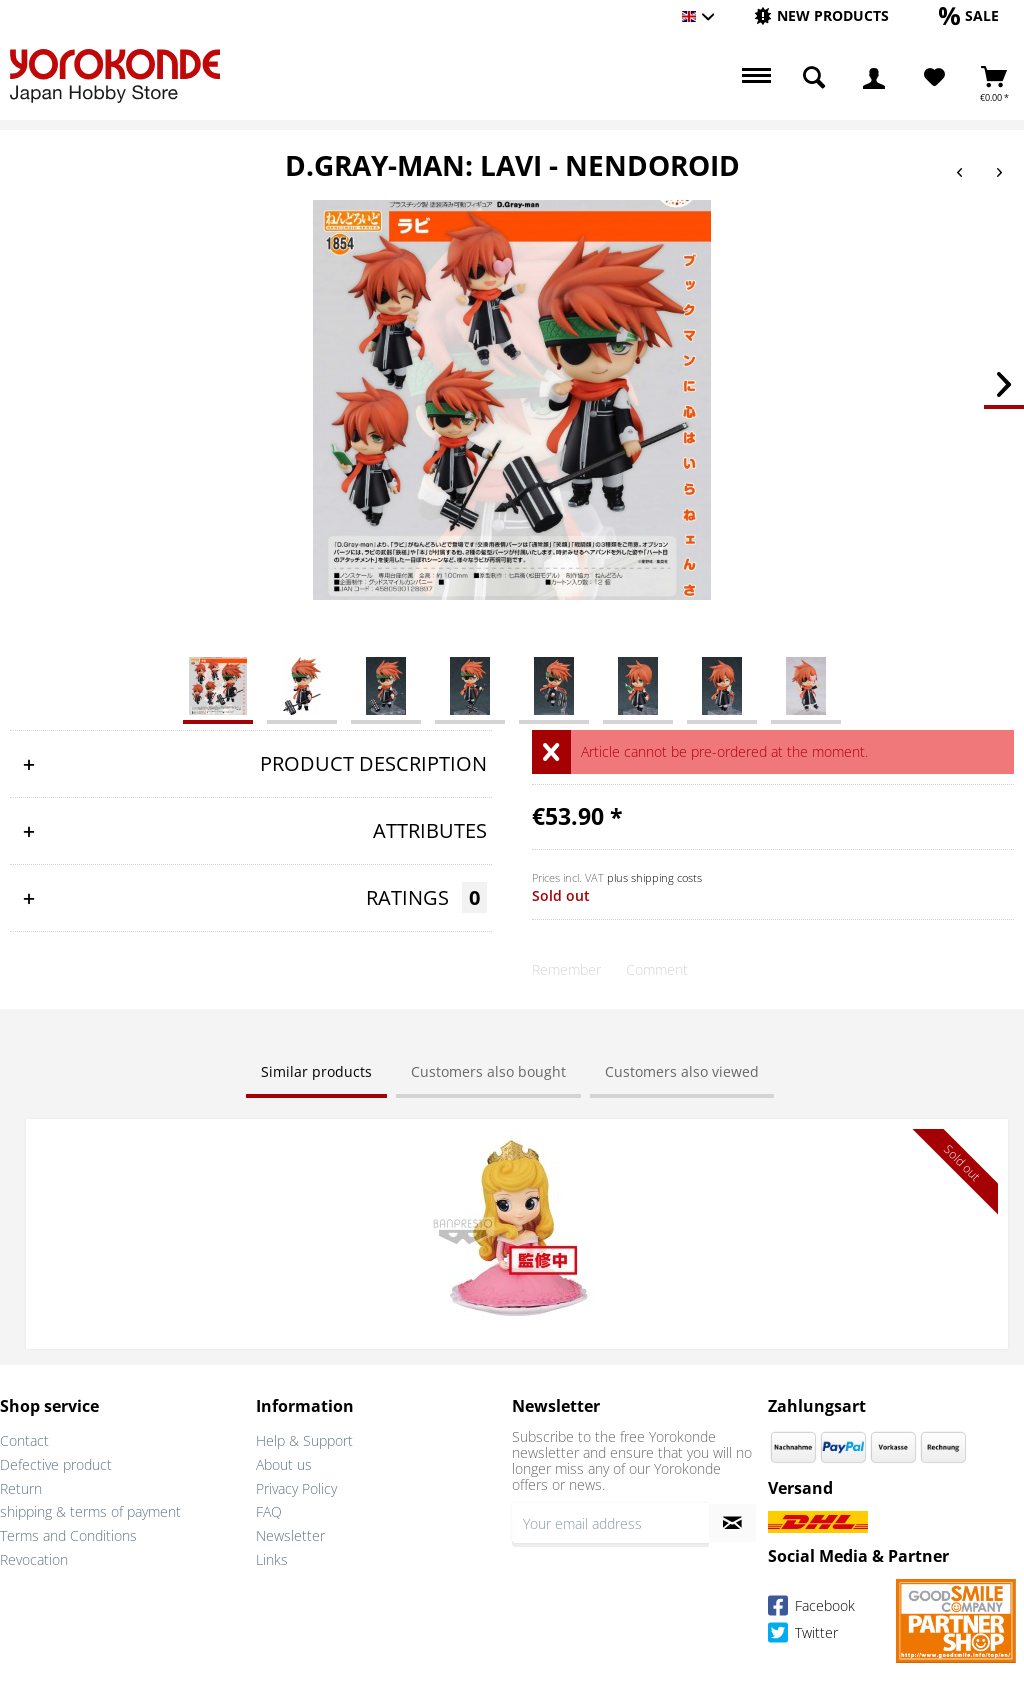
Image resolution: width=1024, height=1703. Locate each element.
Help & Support (304, 1440)
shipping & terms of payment (90, 1511)
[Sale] (969, 15)
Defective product (56, 1464)
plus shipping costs (654, 877)
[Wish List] (934, 78)
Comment (657, 969)
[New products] (821, 15)
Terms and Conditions (68, 1535)
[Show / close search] (814, 78)
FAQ (269, 1511)
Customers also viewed (682, 1071)
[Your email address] (610, 1523)
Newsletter (290, 1535)
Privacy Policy (296, 1488)
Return (21, 1488)
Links (272, 1559)
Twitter (803, 1635)
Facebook (811, 1608)
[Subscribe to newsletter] (732, 1523)
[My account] (874, 78)
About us (284, 1464)
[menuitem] (821, 16)
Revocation (34, 1559)
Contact (24, 1440)
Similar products (316, 1071)
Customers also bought (488, 1071)
